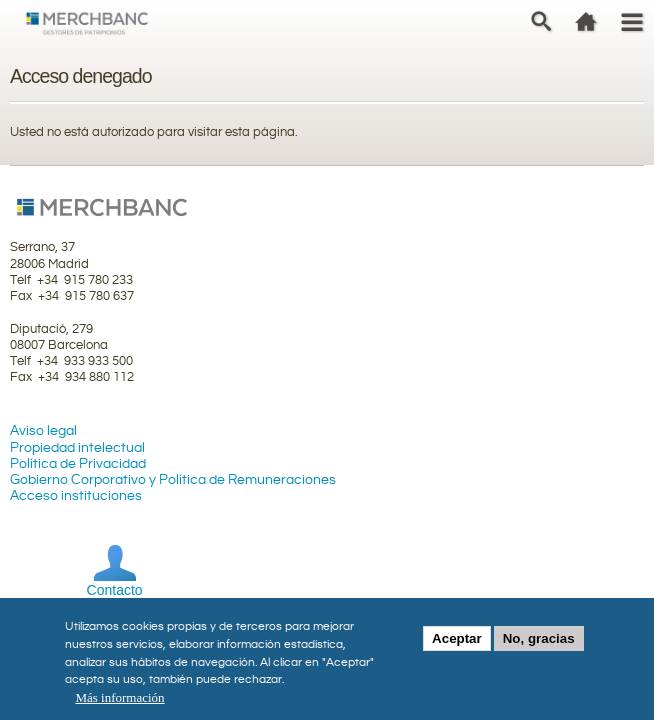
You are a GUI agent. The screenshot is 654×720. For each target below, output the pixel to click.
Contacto (115, 590)
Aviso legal (43, 431)
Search (541, 21)
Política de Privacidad (78, 464)
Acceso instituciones (76, 496)
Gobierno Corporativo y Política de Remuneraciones (173, 480)
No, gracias (539, 644)
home (586, 21)
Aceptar (457, 644)
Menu (631, 21)
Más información (119, 703)
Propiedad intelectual (77, 448)
